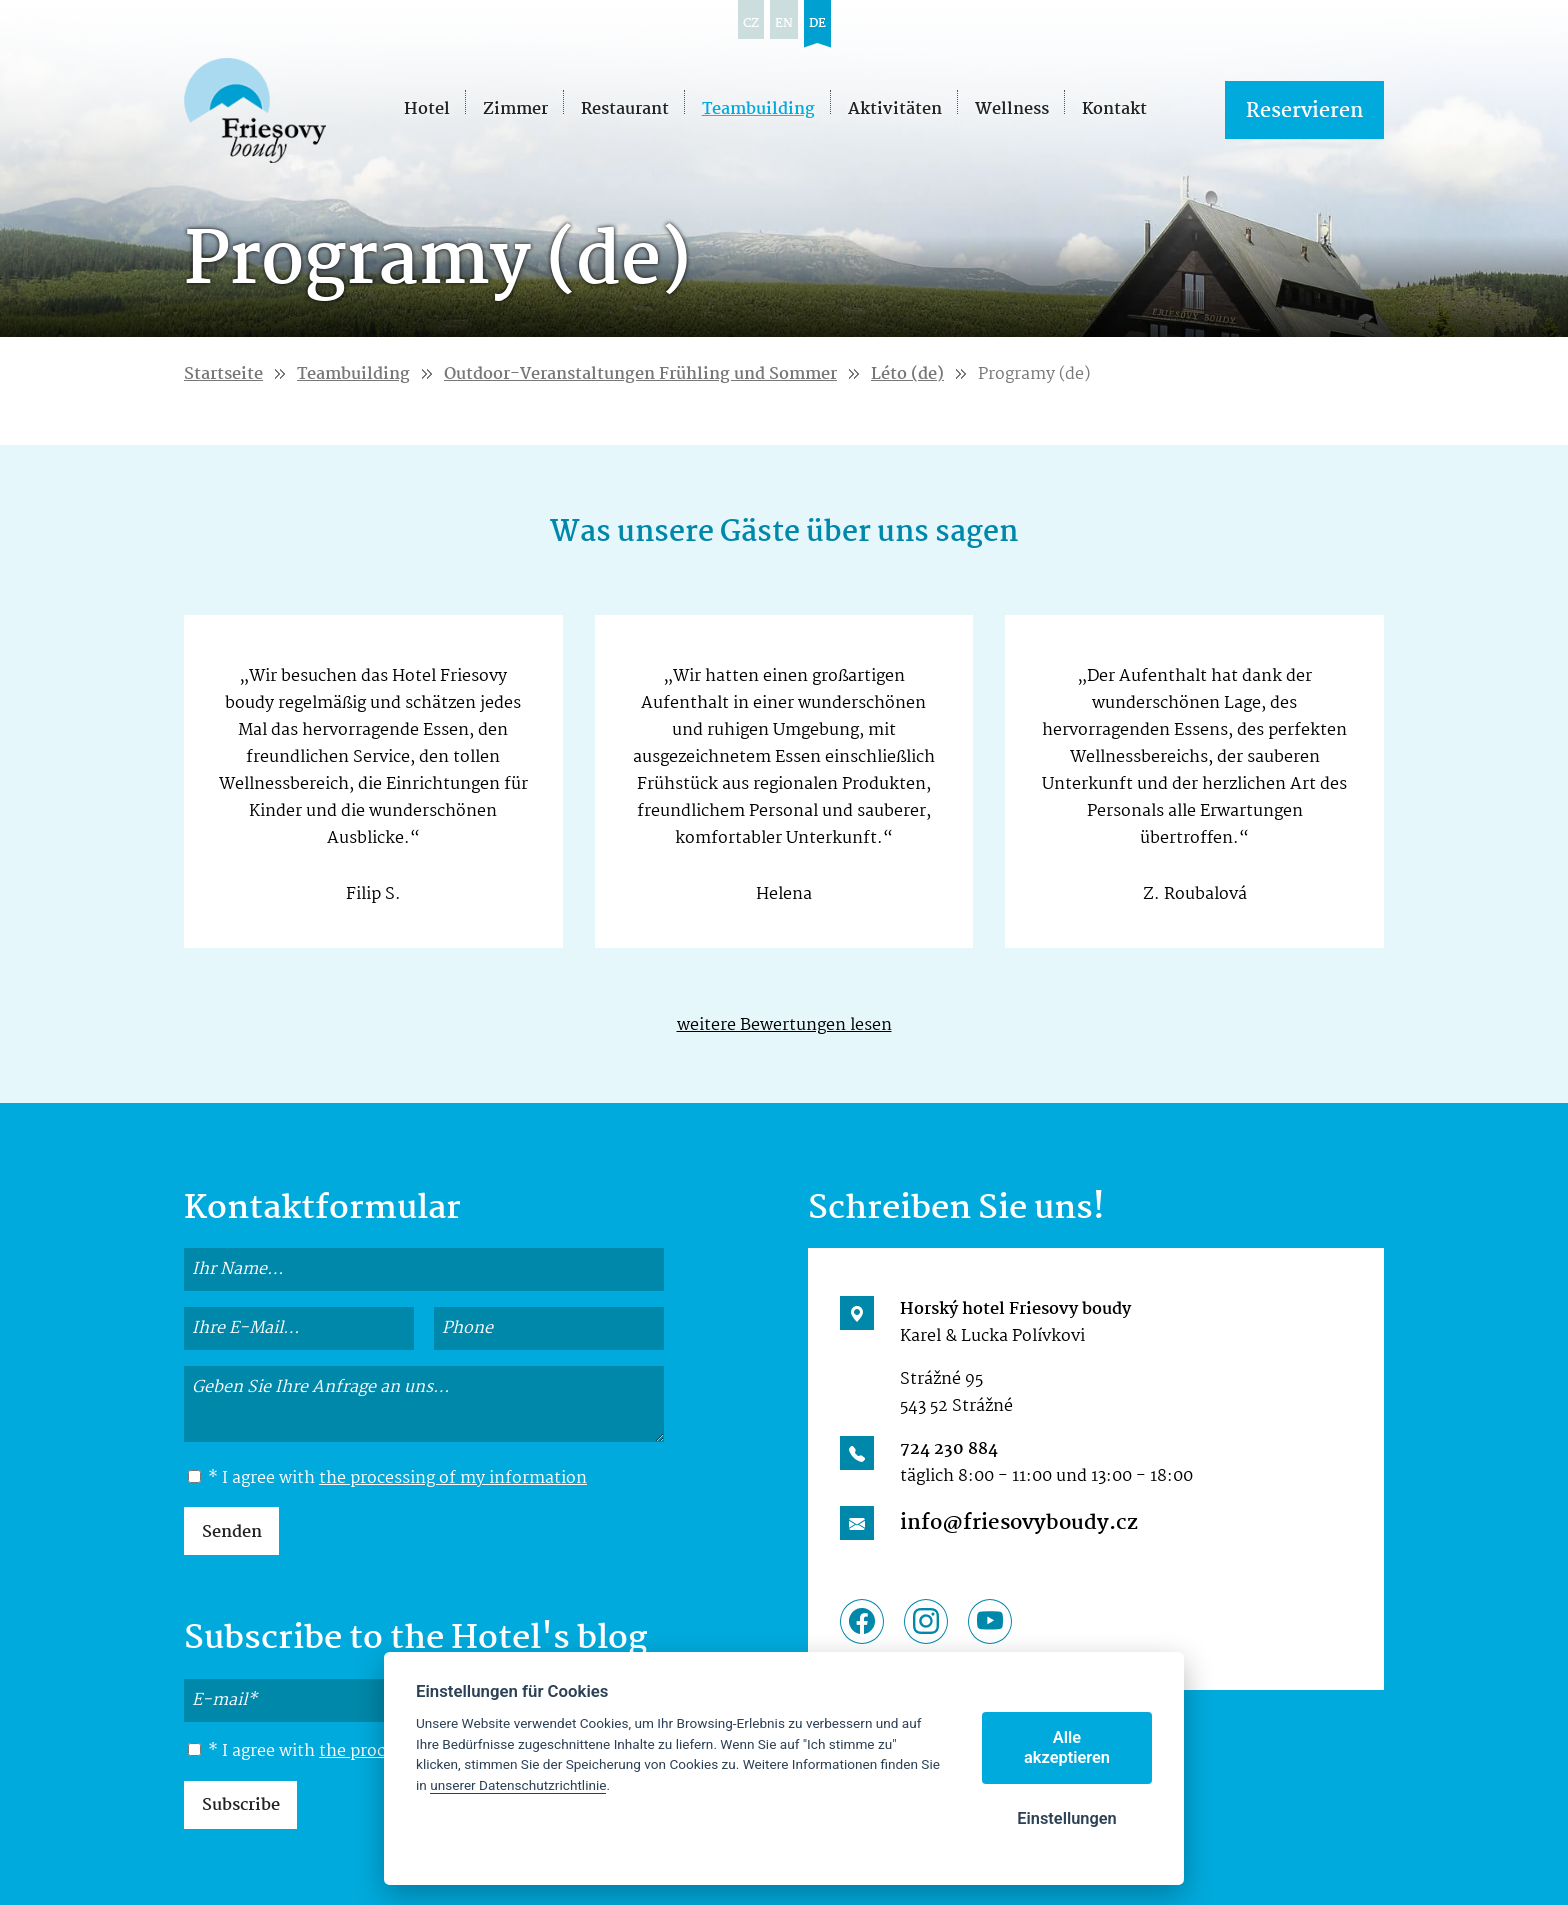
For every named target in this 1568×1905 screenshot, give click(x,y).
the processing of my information (453, 1478)
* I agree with (387, 1479)
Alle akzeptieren (1067, 1747)
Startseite (223, 374)
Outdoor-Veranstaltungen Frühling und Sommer (640, 374)
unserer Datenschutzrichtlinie (518, 1785)
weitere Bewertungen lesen (784, 1025)
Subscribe (241, 1805)
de (817, 23)
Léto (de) (907, 374)
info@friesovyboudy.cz (1019, 1523)
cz (751, 23)
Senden (232, 1532)
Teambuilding (353, 374)
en (784, 23)
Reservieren (1304, 111)
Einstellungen (1067, 1818)
